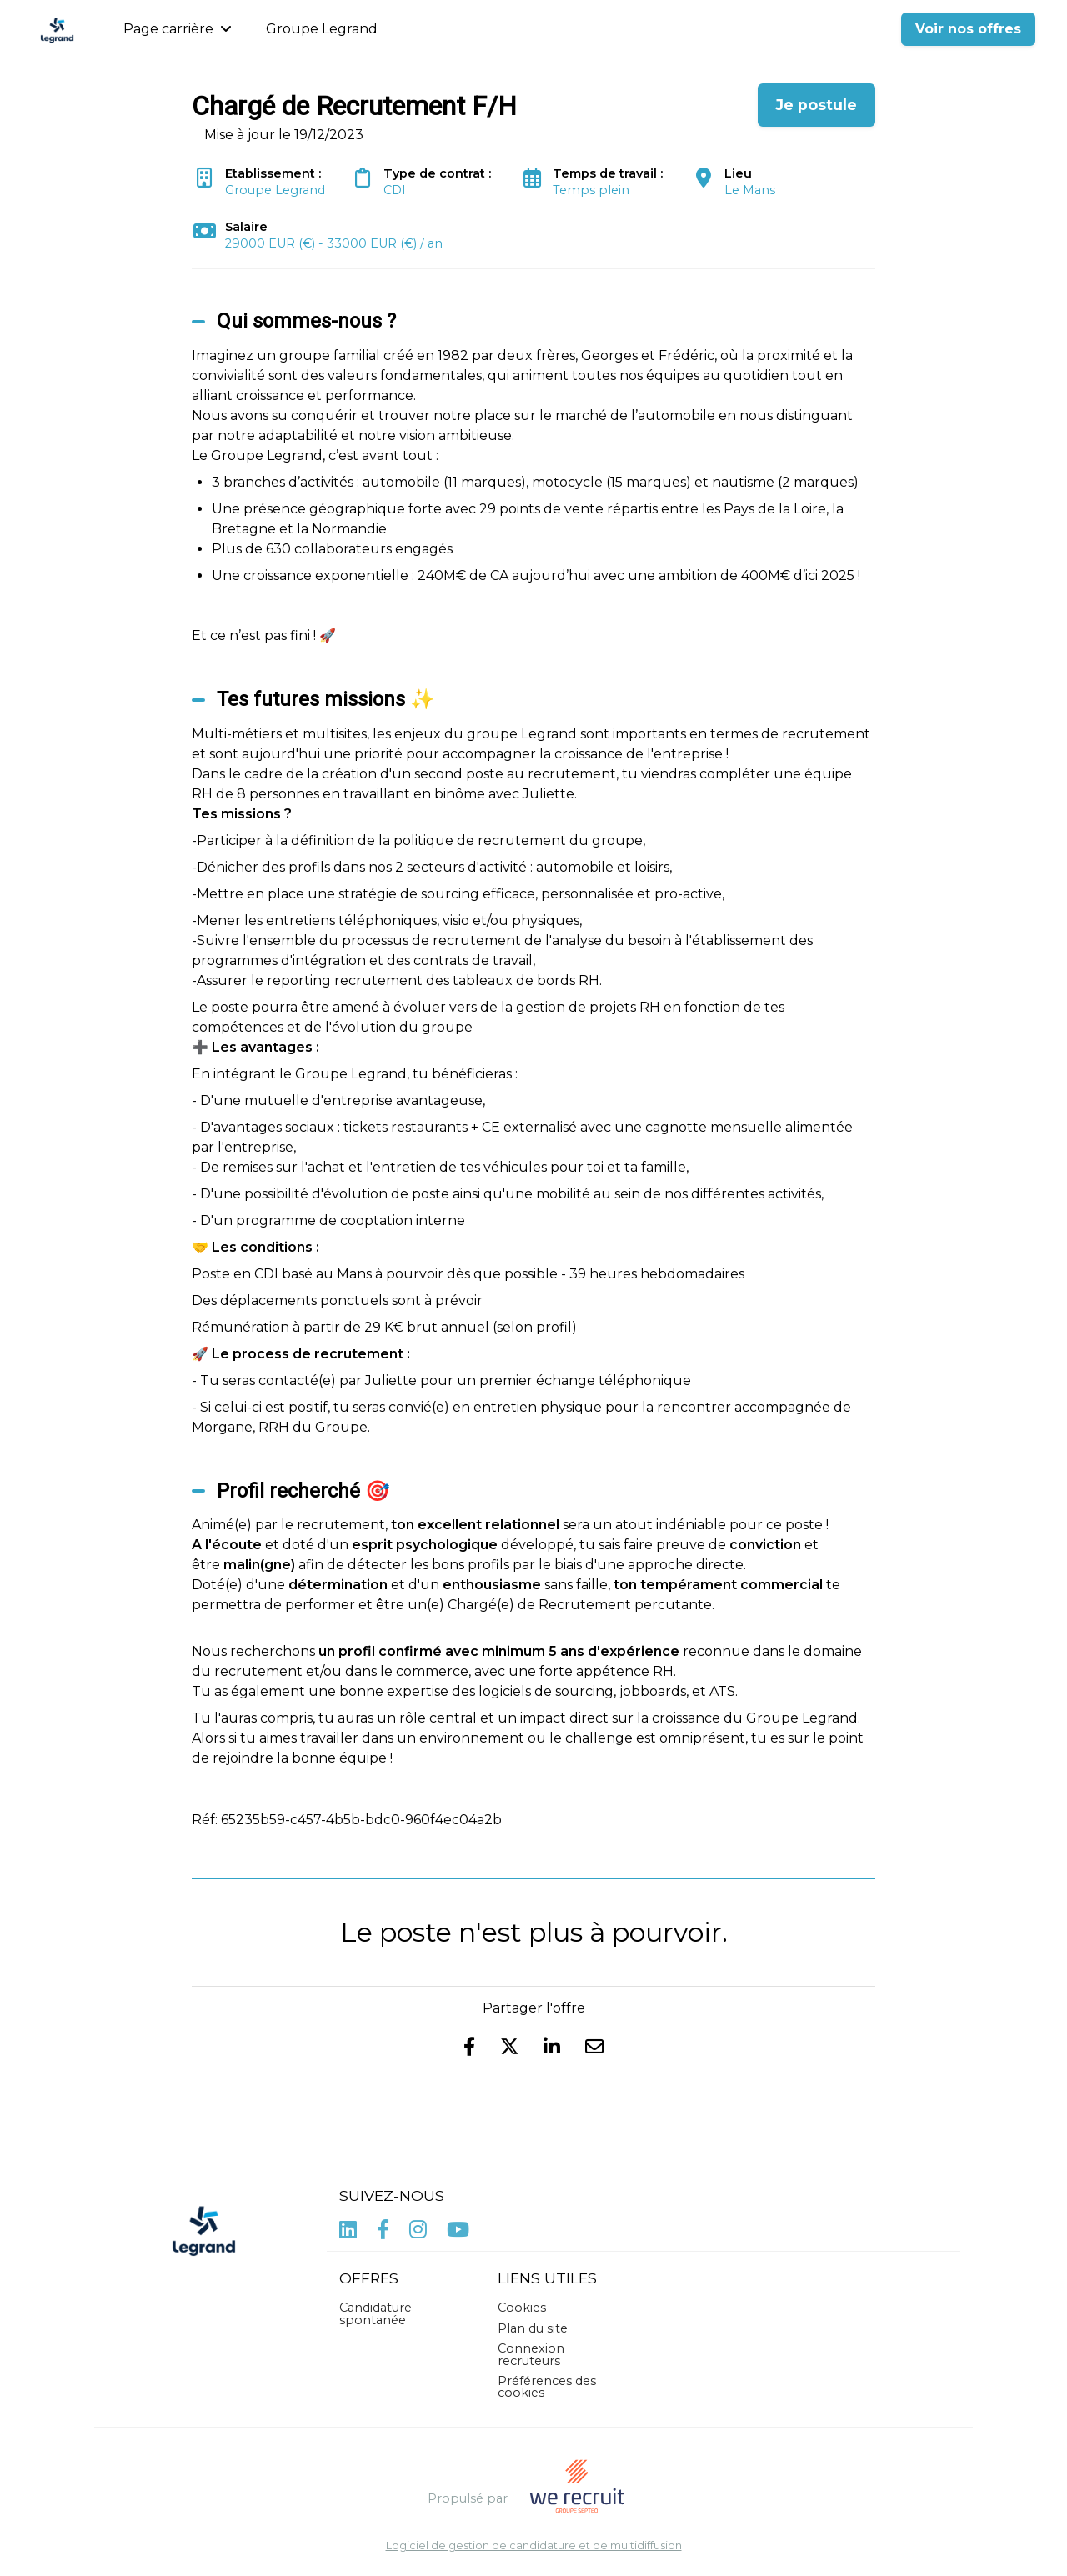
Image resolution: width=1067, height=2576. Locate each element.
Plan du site (533, 2328)
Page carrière (177, 29)
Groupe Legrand (322, 29)
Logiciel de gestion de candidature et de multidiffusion (534, 2546)
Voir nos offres (968, 29)
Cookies (522, 2307)
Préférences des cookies (547, 2386)
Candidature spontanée (375, 2313)
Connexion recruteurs (531, 2354)
